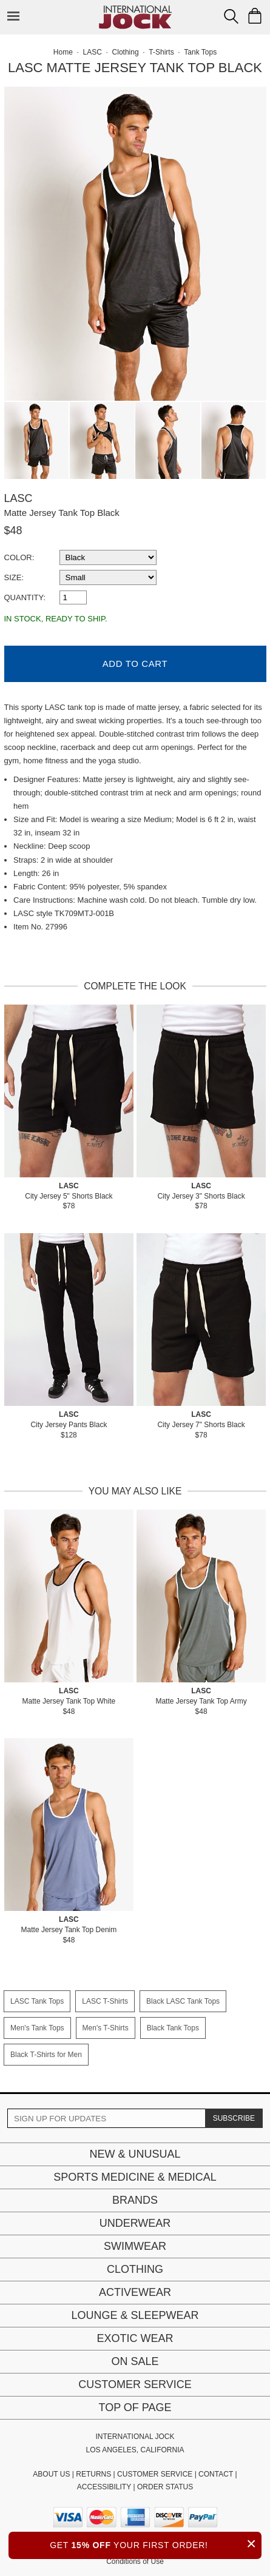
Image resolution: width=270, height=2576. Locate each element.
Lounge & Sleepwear (134, 2315)
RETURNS (93, 2474)
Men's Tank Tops (37, 2028)
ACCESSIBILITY (104, 2487)
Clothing (135, 2269)
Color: (19, 557)
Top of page (134, 2407)
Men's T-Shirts (106, 2028)
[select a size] (108, 577)
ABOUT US (51, 2474)
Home (63, 52)
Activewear (135, 2292)
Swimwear (135, 2246)
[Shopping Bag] (255, 16)
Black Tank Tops (173, 2028)
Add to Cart (135, 663)
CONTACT (215, 2474)
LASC (18, 498)
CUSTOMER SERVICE (154, 2474)
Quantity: (25, 597)
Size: (14, 577)
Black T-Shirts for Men (46, 2054)
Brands (135, 2200)
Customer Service (134, 2384)
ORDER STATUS (165, 2487)
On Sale (134, 2361)
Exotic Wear (134, 2338)
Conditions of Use (135, 2561)
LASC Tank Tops (37, 2001)
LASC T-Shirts (105, 2001)
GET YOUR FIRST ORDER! (156, 2543)
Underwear (135, 2223)
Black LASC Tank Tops (183, 2001)
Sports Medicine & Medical (135, 2177)
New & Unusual (134, 2154)
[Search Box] (231, 16)
